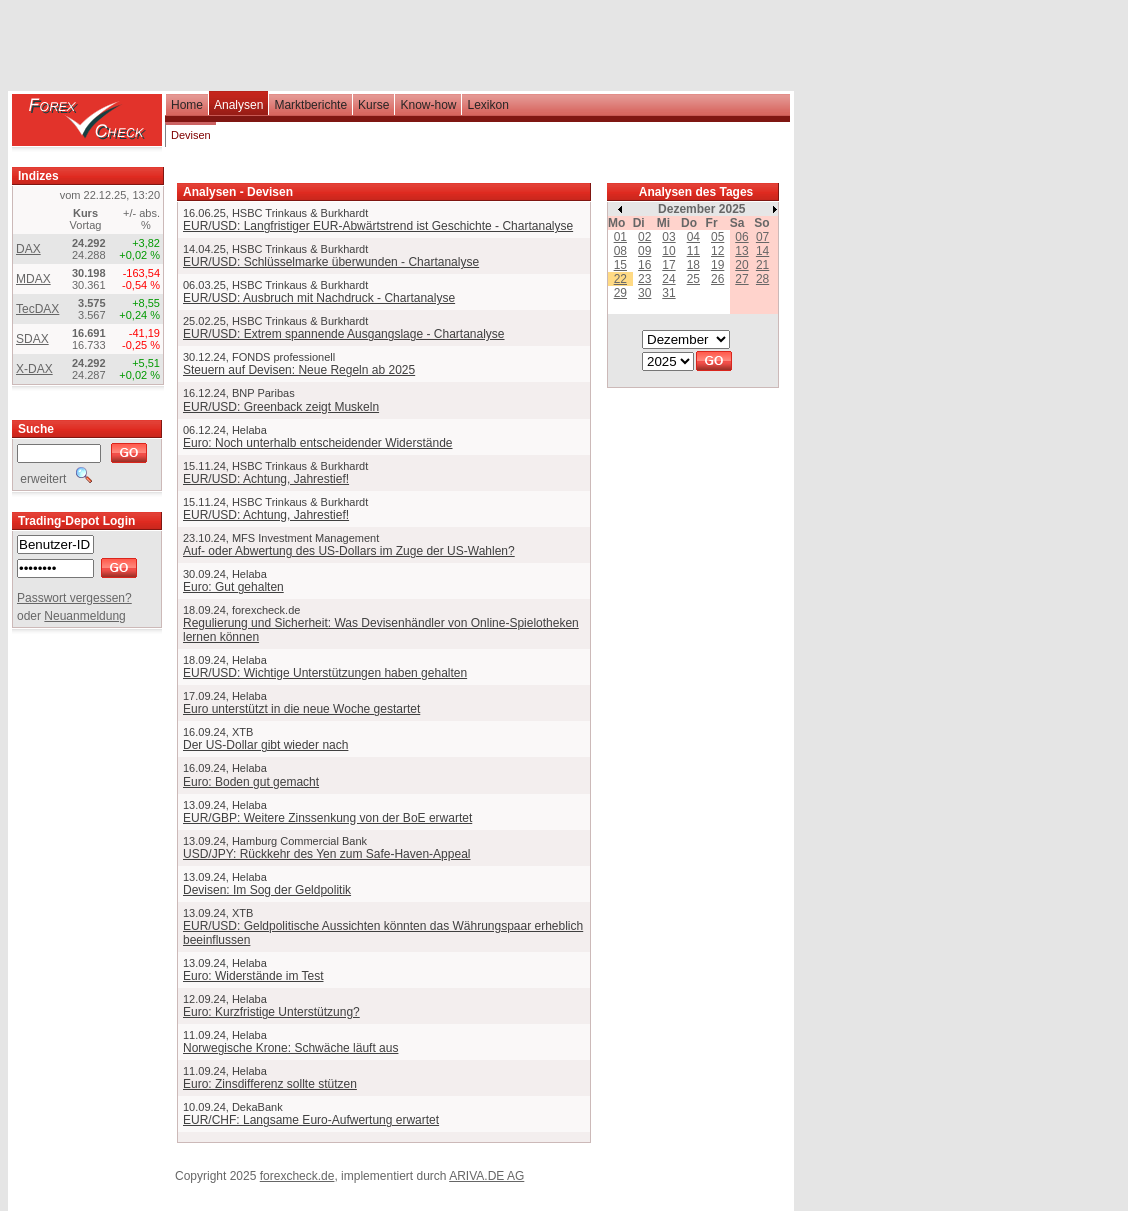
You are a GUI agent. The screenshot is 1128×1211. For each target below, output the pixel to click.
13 (741, 251)
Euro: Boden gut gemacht (251, 782)
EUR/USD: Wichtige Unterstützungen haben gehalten (325, 673)
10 (668, 251)
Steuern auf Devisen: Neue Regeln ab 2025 (299, 370)
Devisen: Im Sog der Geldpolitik (267, 890)
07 (762, 237)
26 (717, 279)
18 (693, 265)
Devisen (191, 135)
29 (620, 293)
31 (668, 293)
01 (620, 237)
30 (644, 293)
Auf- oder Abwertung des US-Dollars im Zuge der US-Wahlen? (349, 551)
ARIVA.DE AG (486, 1176)
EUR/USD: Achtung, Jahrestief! (266, 479)
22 (620, 279)
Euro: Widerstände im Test (253, 976)
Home (187, 105)
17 (668, 265)
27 (741, 279)
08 (620, 251)
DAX (28, 249)
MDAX (33, 279)
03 (668, 237)
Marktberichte (310, 105)
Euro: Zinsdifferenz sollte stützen (270, 1084)
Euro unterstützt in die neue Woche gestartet (301, 709)
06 (741, 237)
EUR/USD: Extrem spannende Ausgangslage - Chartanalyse (344, 334)
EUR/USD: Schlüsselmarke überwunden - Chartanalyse (331, 262)
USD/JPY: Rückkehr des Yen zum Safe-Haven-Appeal (326, 854)
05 (717, 237)
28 (762, 279)
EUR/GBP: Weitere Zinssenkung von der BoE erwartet (327, 818)
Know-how (428, 105)
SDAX (32, 339)
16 (644, 265)
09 (644, 251)
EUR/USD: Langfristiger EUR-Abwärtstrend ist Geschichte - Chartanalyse (378, 226)
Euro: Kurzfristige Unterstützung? (271, 1012)
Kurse (373, 105)
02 (644, 237)
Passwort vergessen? (74, 598)
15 (620, 265)
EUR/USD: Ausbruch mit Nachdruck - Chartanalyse (319, 298)
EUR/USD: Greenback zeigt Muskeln (281, 407)
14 (762, 251)
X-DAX (34, 369)
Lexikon (487, 105)
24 (668, 279)
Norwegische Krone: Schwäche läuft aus (290, 1048)
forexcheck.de (297, 1176)
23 (644, 279)
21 (762, 265)
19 (717, 265)
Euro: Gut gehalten (233, 587)
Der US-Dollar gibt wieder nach (265, 745)
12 (717, 251)
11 (693, 251)
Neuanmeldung (84, 616)
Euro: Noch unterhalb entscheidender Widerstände (318, 443)
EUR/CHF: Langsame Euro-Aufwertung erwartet (311, 1120)
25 (693, 279)
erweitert (54, 479)
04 (693, 237)
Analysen (238, 105)
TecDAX (37, 309)
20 (741, 265)
